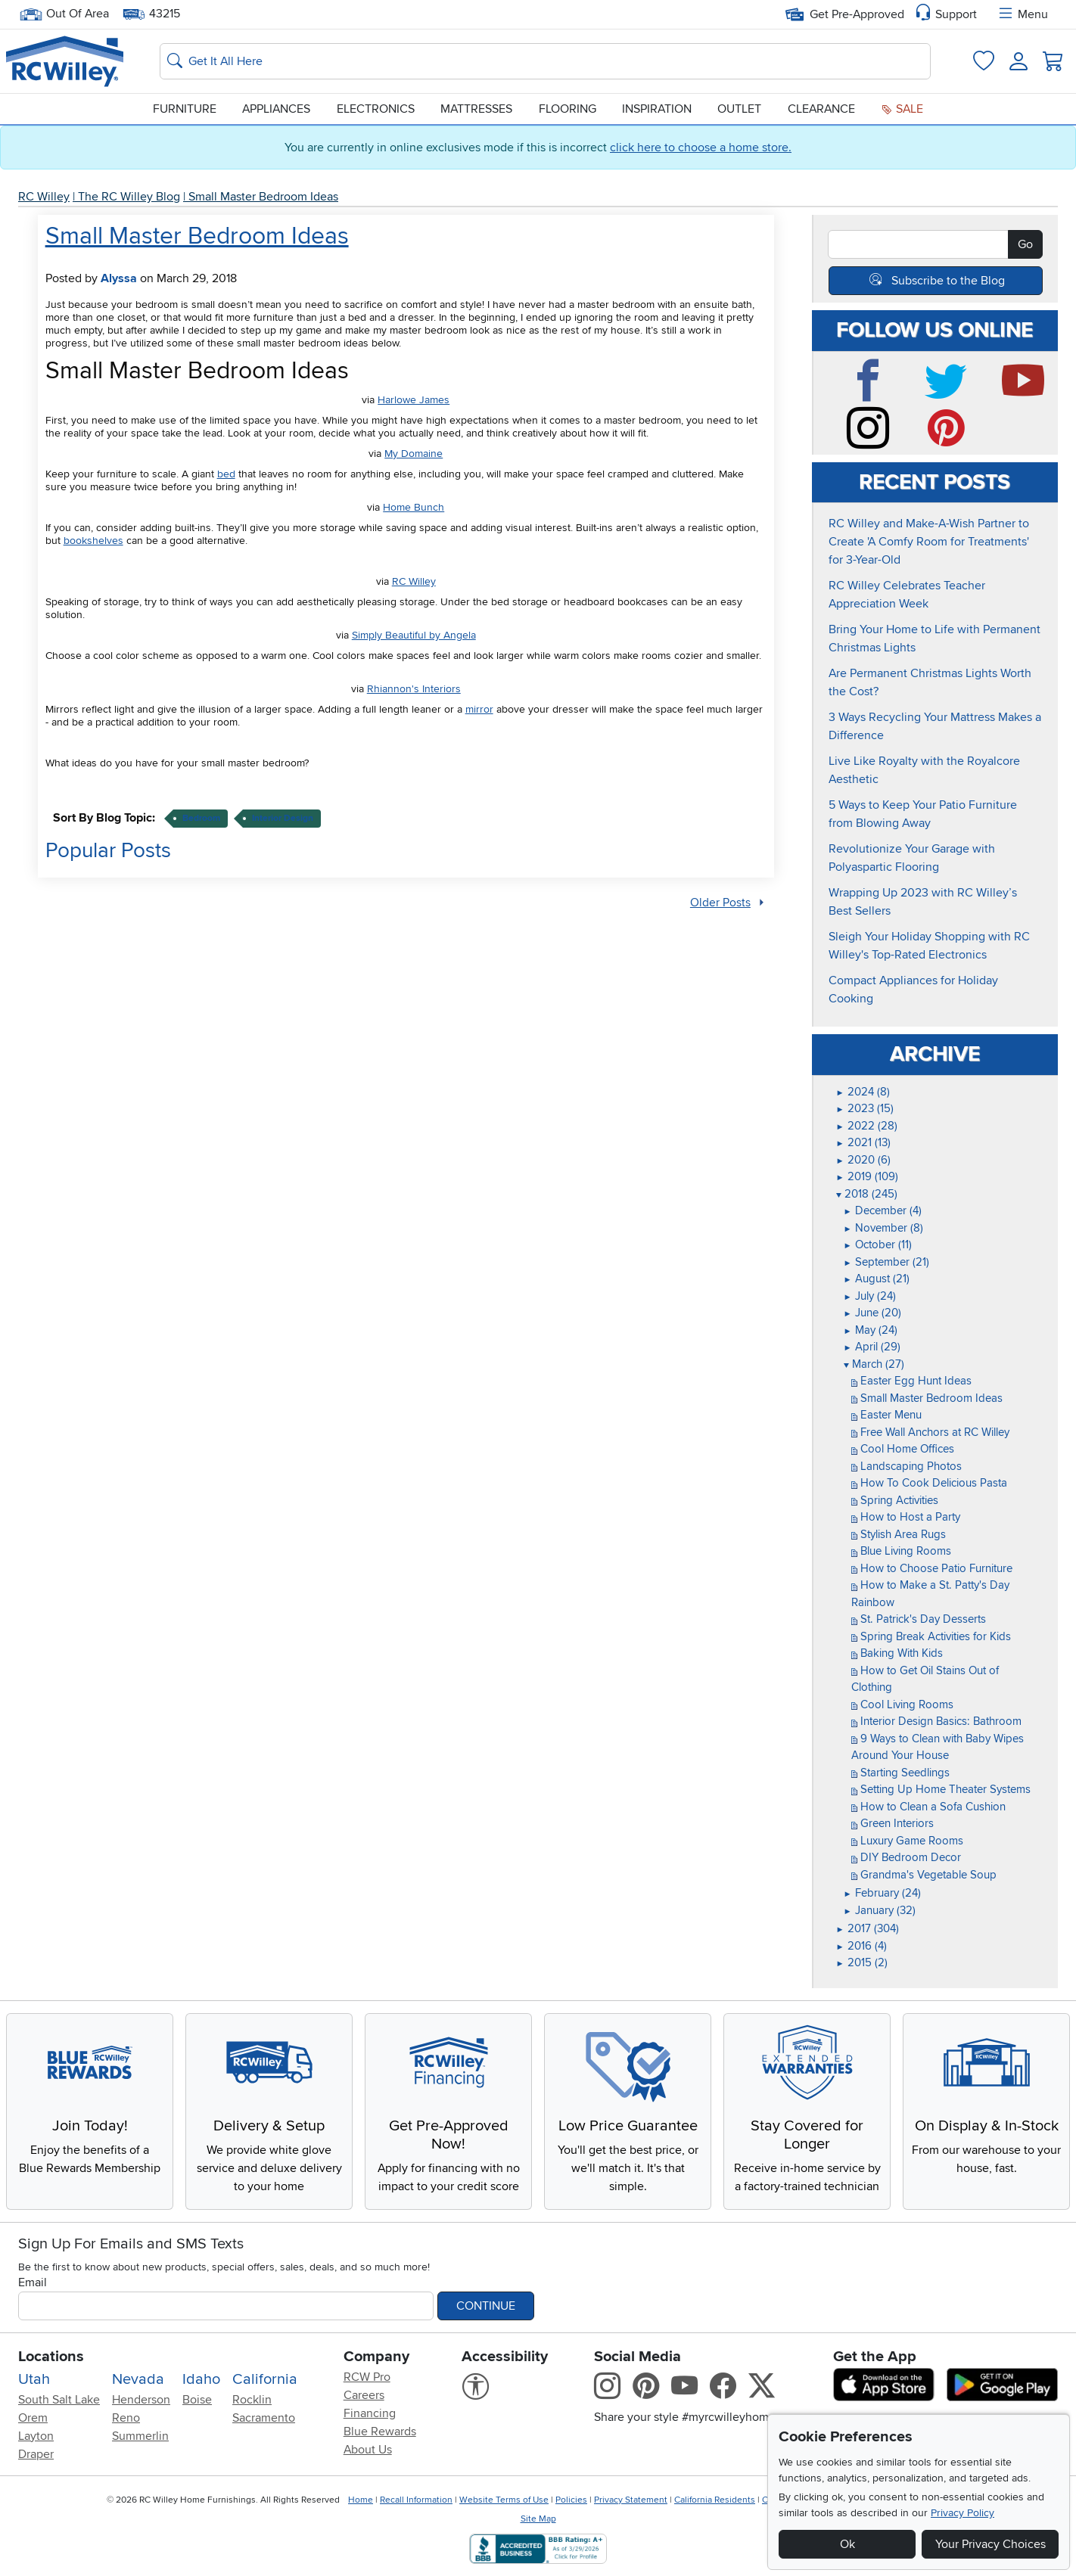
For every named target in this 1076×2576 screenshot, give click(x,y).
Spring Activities (894, 1500)
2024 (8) (863, 1091)
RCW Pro (367, 2377)
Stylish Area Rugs (898, 1534)
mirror (479, 709)
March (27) (874, 1364)
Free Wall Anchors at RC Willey (930, 1432)
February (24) (882, 1893)
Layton (36, 2436)
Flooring (567, 109)
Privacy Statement (630, 2500)
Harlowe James (413, 399)
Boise (197, 2399)
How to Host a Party (905, 1517)
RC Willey (44, 196)
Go (1025, 244)
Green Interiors (892, 1823)
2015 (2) (862, 1962)
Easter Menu (886, 1415)
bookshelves (93, 540)
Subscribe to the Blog (948, 280)
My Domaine (413, 453)
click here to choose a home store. (700, 147)
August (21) (877, 1278)
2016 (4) (861, 1946)
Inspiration (657, 109)
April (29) (872, 1346)
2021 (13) (863, 1142)
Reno (126, 2417)
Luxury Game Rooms (907, 1840)
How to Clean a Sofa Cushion (928, 1806)
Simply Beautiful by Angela (414, 635)
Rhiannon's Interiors (414, 688)
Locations (51, 2357)
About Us (368, 2449)
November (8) (883, 1228)
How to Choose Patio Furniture (931, 1568)
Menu (1022, 14)
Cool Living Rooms (902, 1704)
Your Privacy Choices (990, 2544)
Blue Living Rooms (901, 1551)
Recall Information (416, 2500)
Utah (34, 2379)
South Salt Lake (59, 2399)
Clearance (821, 109)
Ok (847, 2544)
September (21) (886, 1262)
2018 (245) (866, 1194)
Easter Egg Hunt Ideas (911, 1380)
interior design (282, 818)
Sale (902, 109)
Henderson (141, 2399)
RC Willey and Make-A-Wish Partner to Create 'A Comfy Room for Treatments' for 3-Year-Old (929, 541)
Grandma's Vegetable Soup (924, 1875)
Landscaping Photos (906, 1466)
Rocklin (252, 2399)
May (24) (870, 1330)
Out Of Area (64, 14)
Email (32, 2282)
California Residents (714, 2500)
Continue (485, 2305)
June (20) (872, 1312)
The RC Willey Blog (129, 196)
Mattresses (476, 109)
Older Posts (720, 903)
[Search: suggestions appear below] (545, 61)
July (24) (870, 1296)
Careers (364, 2395)
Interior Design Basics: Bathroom (936, 1721)
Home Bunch (413, 507)
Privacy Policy (962, 2512)
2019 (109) (867, 1176)
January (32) (880, 1910)
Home (360, 2500)
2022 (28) (866, 1126)
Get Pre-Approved (844, 14)
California (264, 2379)
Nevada (138, 2379)
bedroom (201, 818)
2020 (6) (863, 1160)
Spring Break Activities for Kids (931, 1636)
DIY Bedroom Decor (906, 1857)
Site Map (538, 2519)
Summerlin (140, 2436)
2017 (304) (867, 1928)
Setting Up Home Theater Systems (941, 1789)
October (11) (878, 1244)
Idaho (201, 2379)
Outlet (739, 109)
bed (226, 474)
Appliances (276, 109)
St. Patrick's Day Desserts (918, 1619)
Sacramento (263, 2417)
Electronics (376, 109)
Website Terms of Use (504, 2500)
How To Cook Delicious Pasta (929, 1483)
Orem (33, 2417)
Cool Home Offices (902, 1449)
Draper (36, 2454)
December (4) (883, 1210)
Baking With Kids (897, 1653)
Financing (370, 2413)
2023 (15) (865, 1108)
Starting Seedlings (900, 1772)
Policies (571, 2500)
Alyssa (119, 278)
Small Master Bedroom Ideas (263, 196)
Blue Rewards (380, 2431)
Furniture (184, 109)
